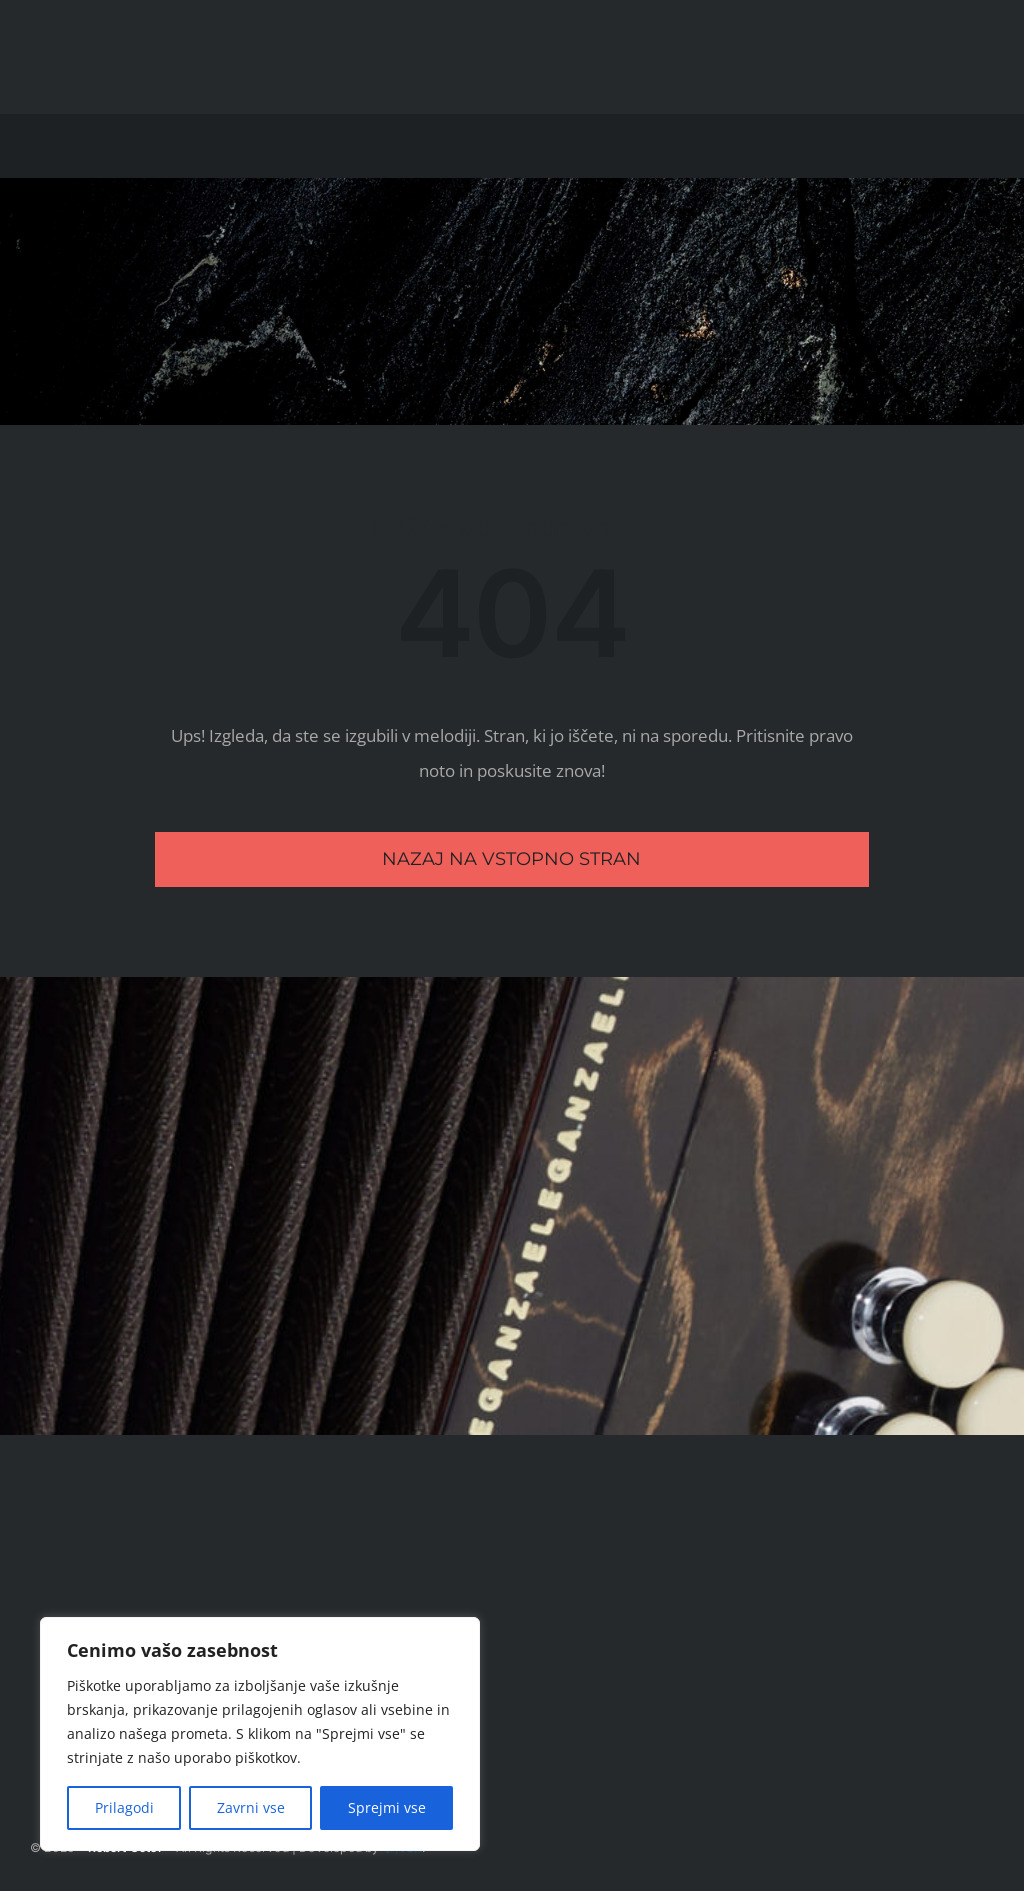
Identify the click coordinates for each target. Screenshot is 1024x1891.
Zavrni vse (251, 1807)
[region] (260, 1734)
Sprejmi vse (387, 1807)
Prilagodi (124, 1807)
